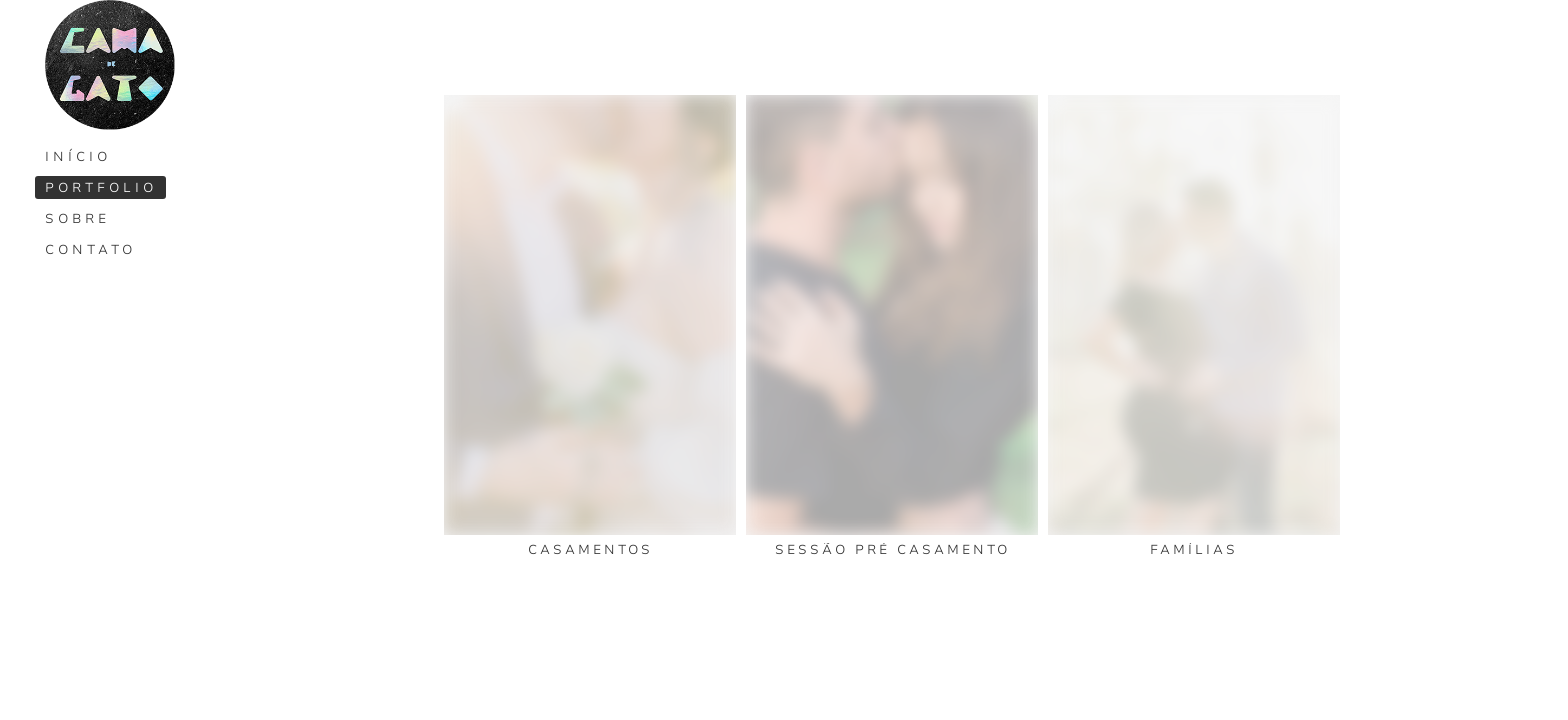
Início (78, 157)
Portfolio (101, 188)
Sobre (77, 219)
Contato (90, 250)
